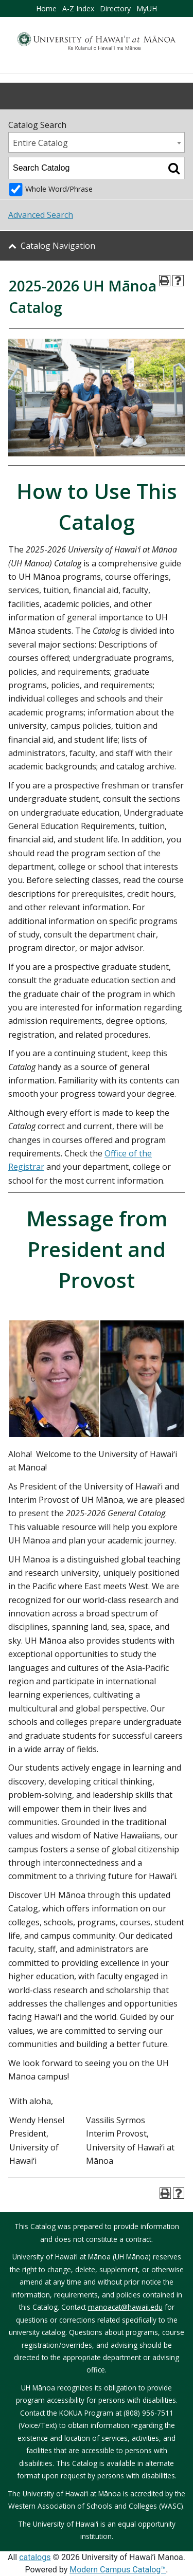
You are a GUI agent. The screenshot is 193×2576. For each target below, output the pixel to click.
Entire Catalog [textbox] (40, 143)
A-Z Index (78, 8)
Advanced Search (40, 214)
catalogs (34, 2557)
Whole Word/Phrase (59, 189)
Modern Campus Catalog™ (117, 2569)
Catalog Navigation (58, 245)
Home (46, 8)
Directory (115, 8)
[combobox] (96, 142)
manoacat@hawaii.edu (125, 2307)
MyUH (146, 8)
